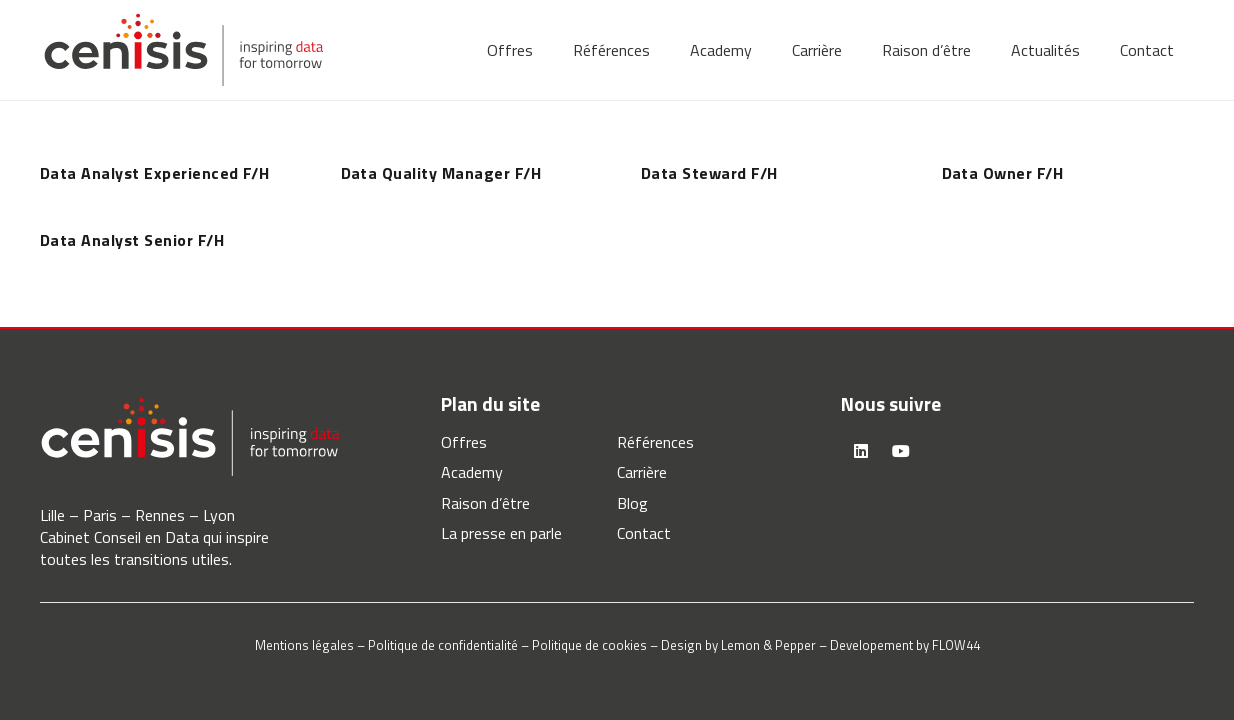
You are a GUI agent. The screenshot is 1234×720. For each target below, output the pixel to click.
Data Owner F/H (1003, 173)
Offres (464, 442)
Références (655, 442)
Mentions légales (304, 645)
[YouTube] (901, 451)
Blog (632, 503)
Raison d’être (485, 503)
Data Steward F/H (709, 173)
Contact (644, 533)
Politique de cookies (589, 645)
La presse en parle (501, 533)
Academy (472, 472)
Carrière (642, 472)
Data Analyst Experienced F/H (154, 173)
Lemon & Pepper (768, 645)
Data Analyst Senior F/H (132, 240)
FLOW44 (956, 645)
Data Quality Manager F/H (441, 173)
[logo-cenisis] (183, 50)
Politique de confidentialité (443, 645)
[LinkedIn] (861, 451)
